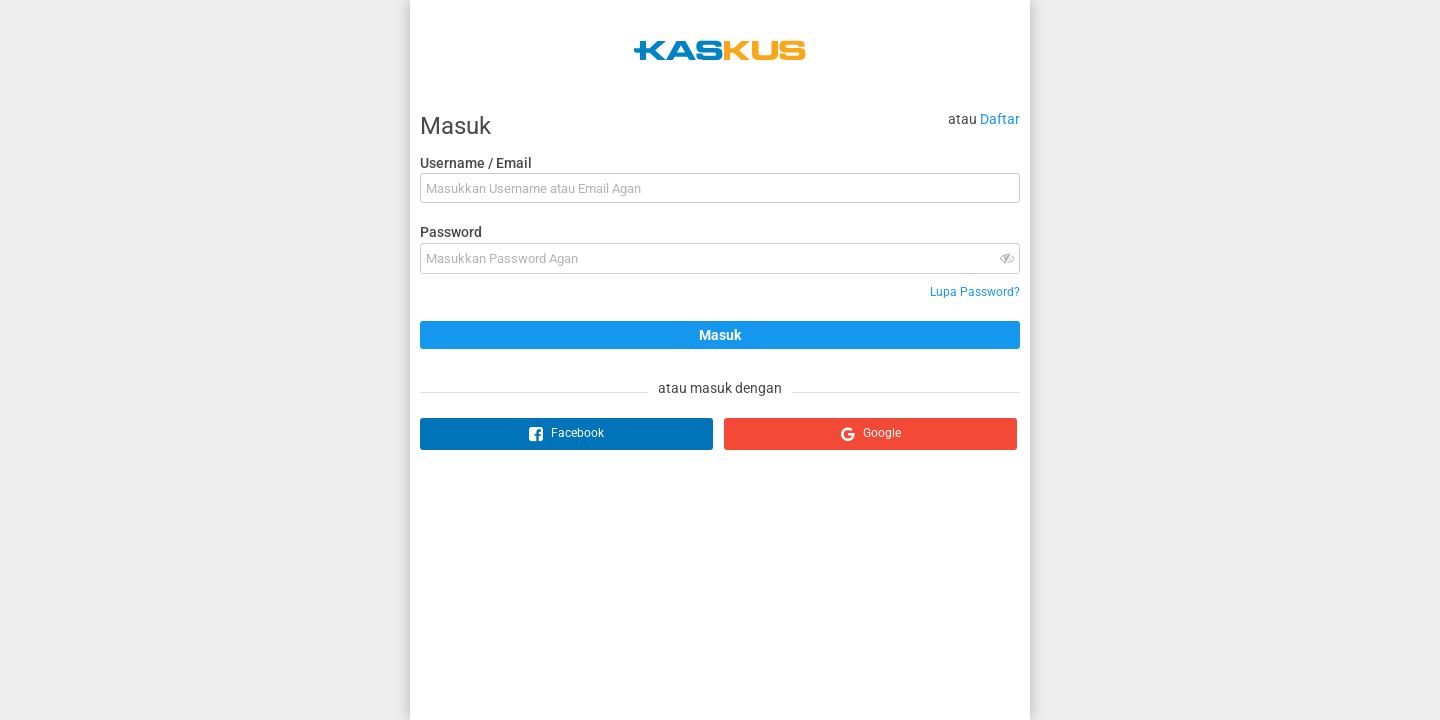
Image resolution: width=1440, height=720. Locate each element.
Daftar (1000, 119)
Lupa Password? (975, 292)
